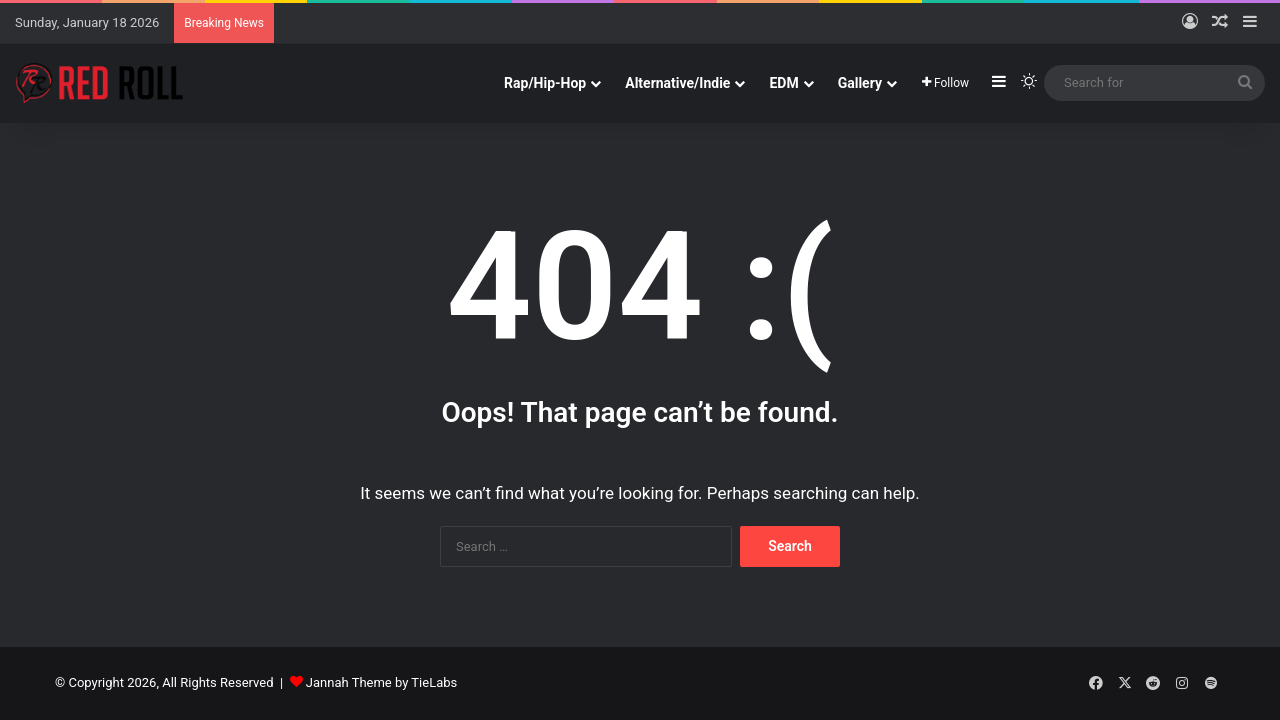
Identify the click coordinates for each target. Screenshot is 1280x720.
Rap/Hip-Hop (545, 83)
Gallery (860, 83)
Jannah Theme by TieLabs (381, 682)
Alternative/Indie (677, 83)
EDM (783, 83)
